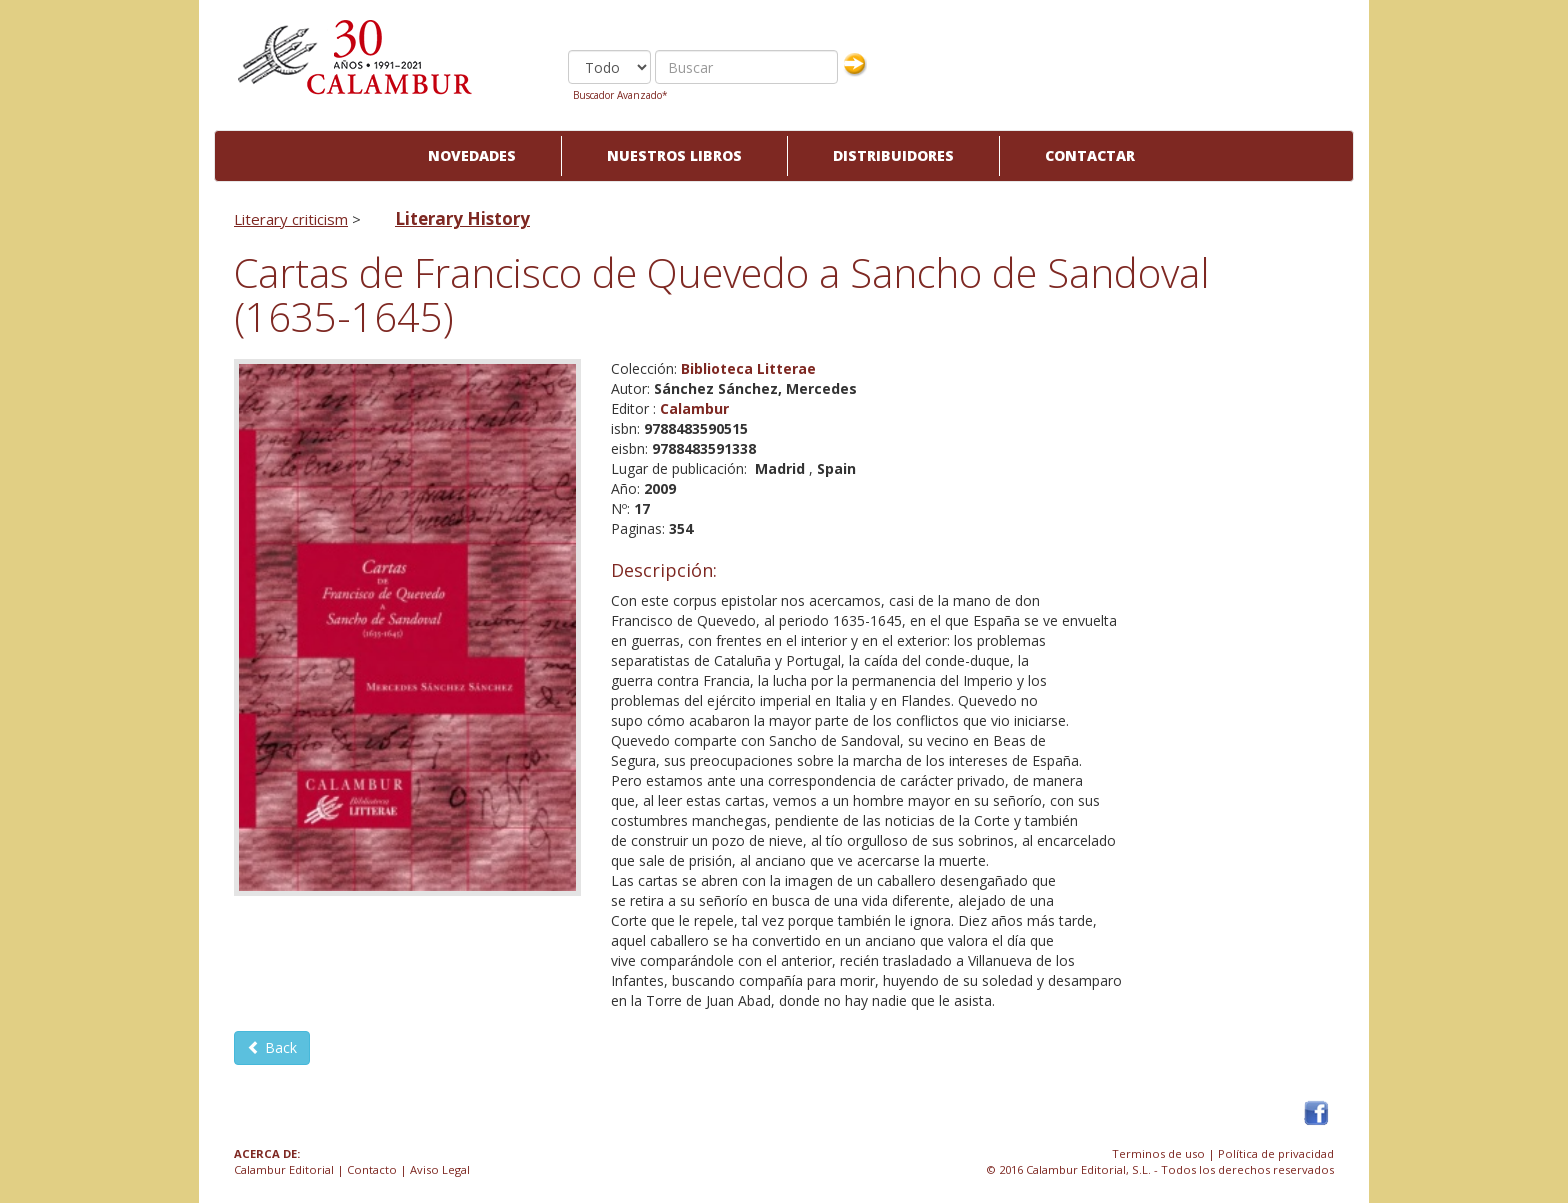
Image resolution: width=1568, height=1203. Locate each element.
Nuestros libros (674, 155)
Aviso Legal (440, 1169)
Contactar (1090, 155)
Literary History (462, 218)
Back (272, 1047)
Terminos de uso (1158, 1153)
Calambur (694, 408)
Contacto (372, 1169)
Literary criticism (291, 219)
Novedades (472, 155)
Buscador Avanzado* (620, 95)
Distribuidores (893, 155)
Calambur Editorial (284, 1169)
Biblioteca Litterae (748, 368)
